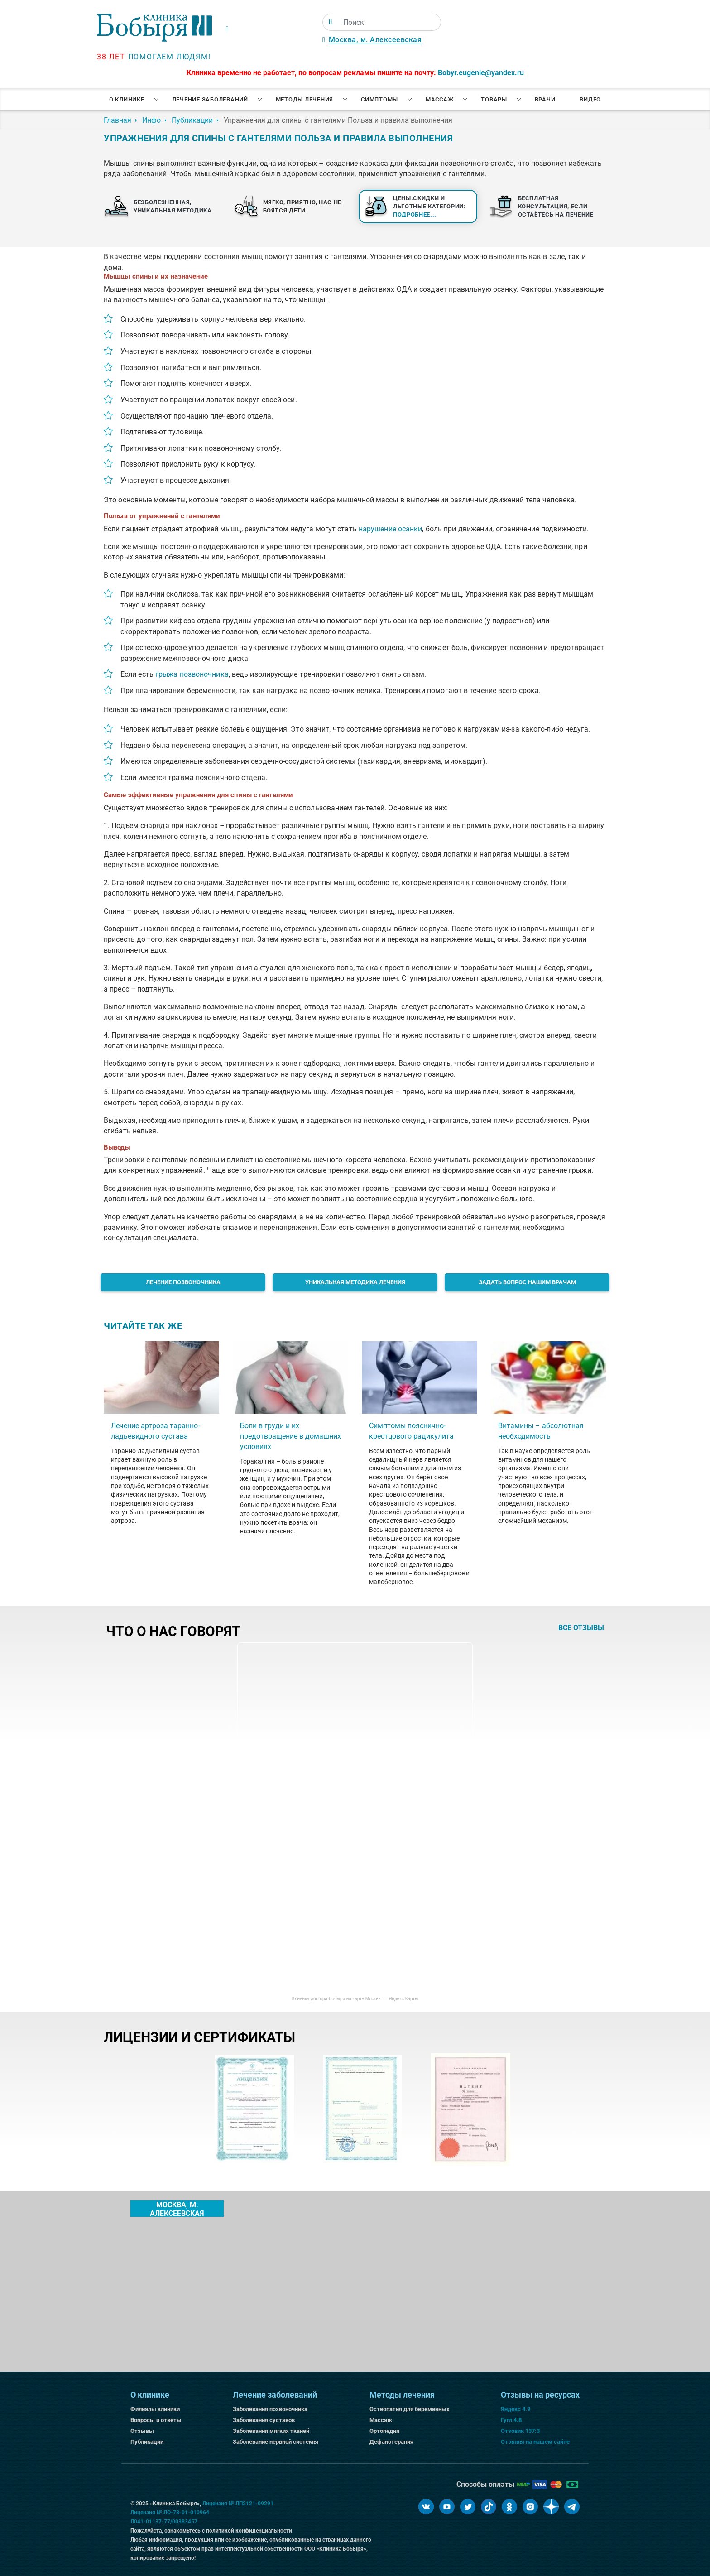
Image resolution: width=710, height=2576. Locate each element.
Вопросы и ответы (156, 2420)
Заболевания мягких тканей (271, 2430)
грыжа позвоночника (192, 674)
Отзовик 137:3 (520, 2430)
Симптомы (379, 99)
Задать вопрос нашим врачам (527, 1282)
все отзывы (581, 1628)
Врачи (545, 99)
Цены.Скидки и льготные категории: (429, 206)
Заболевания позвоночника (270, 2409)
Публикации (146, 2441)
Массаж (440, 99)
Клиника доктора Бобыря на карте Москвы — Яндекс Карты (355, 1998)
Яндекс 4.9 (515, 2409)
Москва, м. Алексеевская (375, 39)
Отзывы (142, 2430)
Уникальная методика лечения (355, 1282)
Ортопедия (384, 2430)
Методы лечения (305, 99)
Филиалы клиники (155, 2409)
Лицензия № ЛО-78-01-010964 (169, 2512)
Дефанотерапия (391, 2441)
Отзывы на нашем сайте (535, 2441)
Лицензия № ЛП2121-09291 (237, 2503)
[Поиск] (330, 22)
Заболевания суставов (264, 2420)
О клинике (126, 99)
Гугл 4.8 (511, 2420)
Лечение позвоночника (183, 1282)
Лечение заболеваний (210, 99)
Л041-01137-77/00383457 (163, 2521)
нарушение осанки (390, 529)
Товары (494, 99)
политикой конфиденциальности (249, 2531)
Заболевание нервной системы (275, 2441)
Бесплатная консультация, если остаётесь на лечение (556, 206)
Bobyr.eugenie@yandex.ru (481, 72)
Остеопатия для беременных (409, 2409)
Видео (590, 99)
